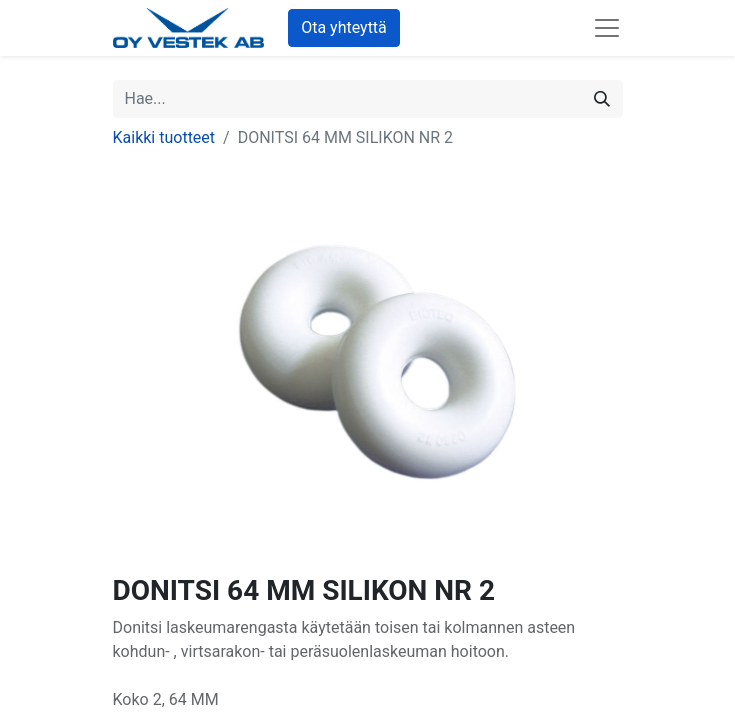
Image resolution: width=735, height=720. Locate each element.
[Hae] (602, 99)
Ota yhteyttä (344, 27)
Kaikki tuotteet (164, 137)
